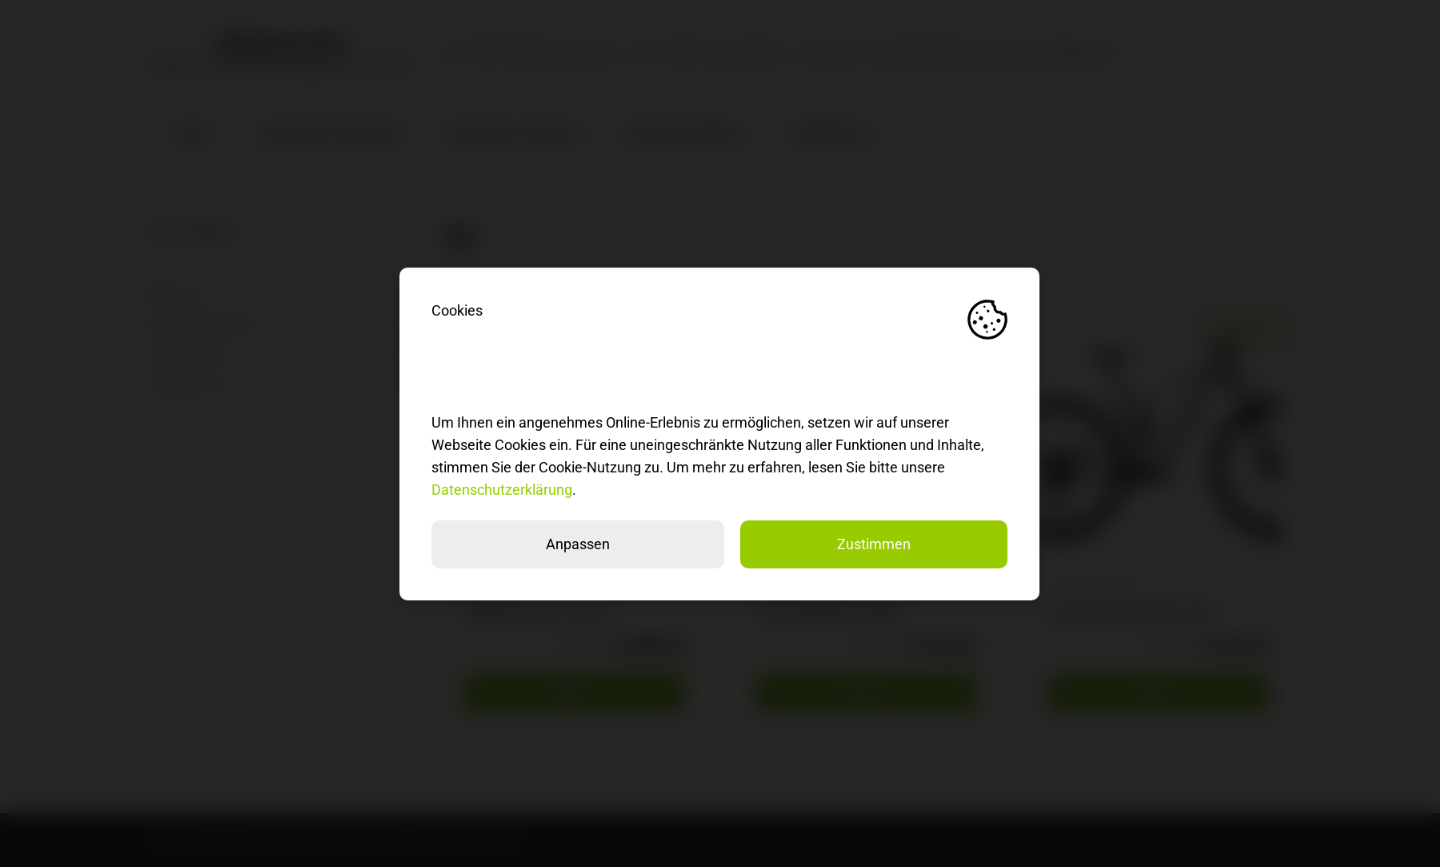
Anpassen (578, 543)
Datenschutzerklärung (502, 489)
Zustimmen (875, 543)
